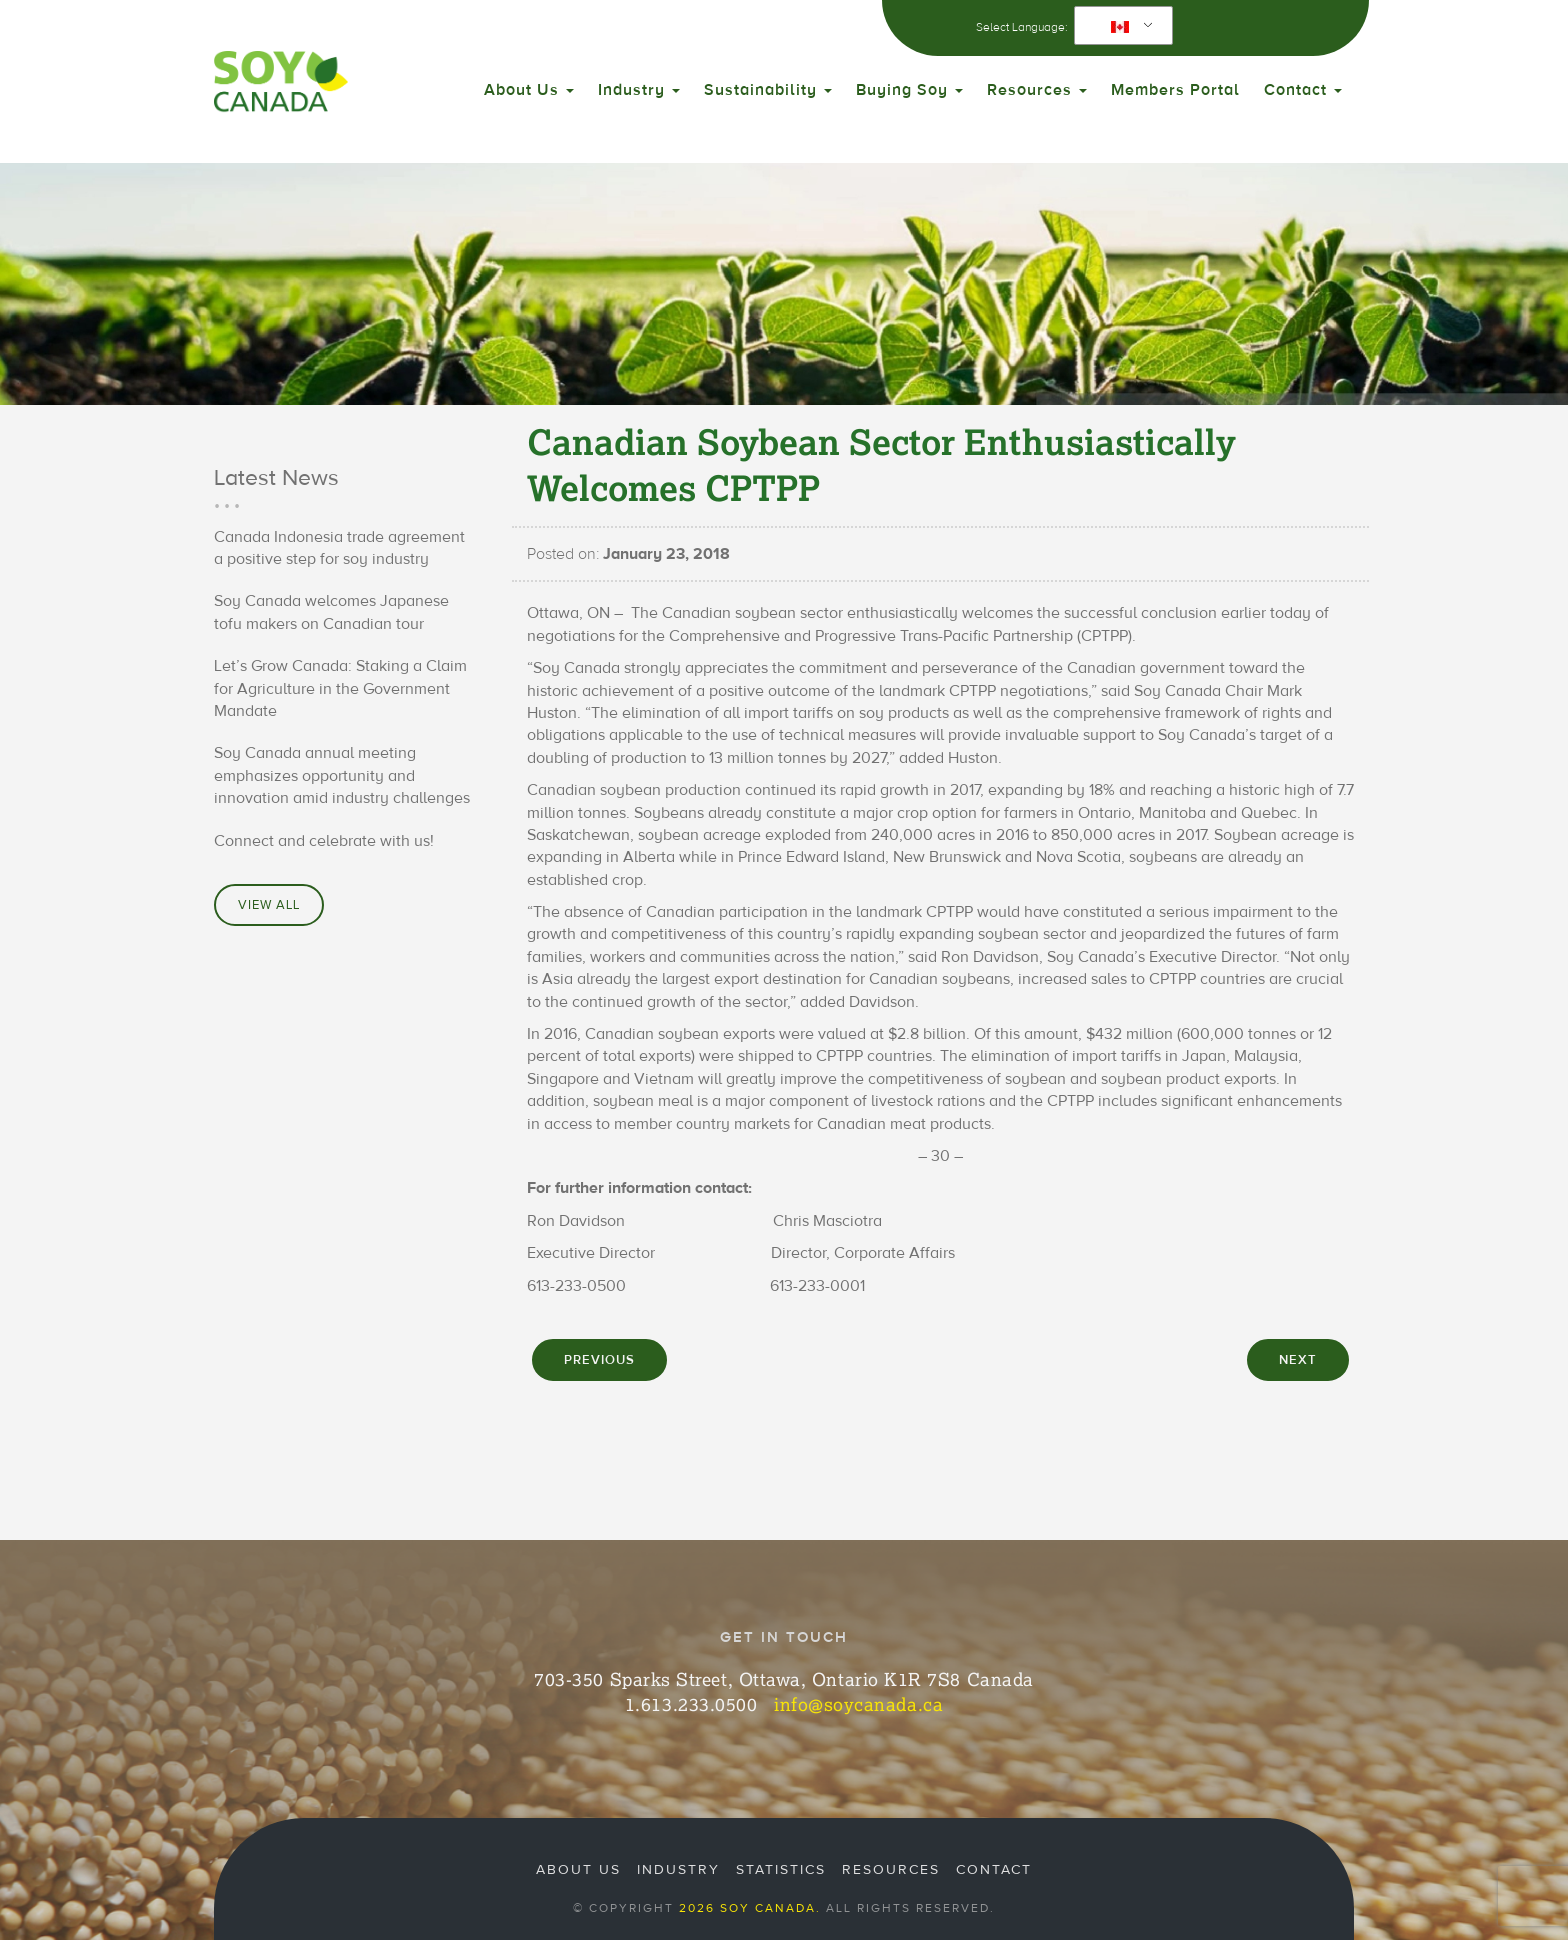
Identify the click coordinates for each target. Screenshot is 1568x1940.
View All (269, 905)
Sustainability (768, 90)
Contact (1303, 90)
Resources (1037, 90)
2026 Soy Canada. (750, 1908)
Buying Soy (909, 90)
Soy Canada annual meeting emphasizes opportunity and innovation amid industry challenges (342, 775)
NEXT (1298, 1360)
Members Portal (1175, 90)
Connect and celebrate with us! (324, 841)
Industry (639, 90)
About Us (529, 90)
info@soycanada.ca (858, 1704)
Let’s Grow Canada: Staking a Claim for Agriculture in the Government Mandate (340, 688)
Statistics (781, 1870)
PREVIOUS (599, 1360)
